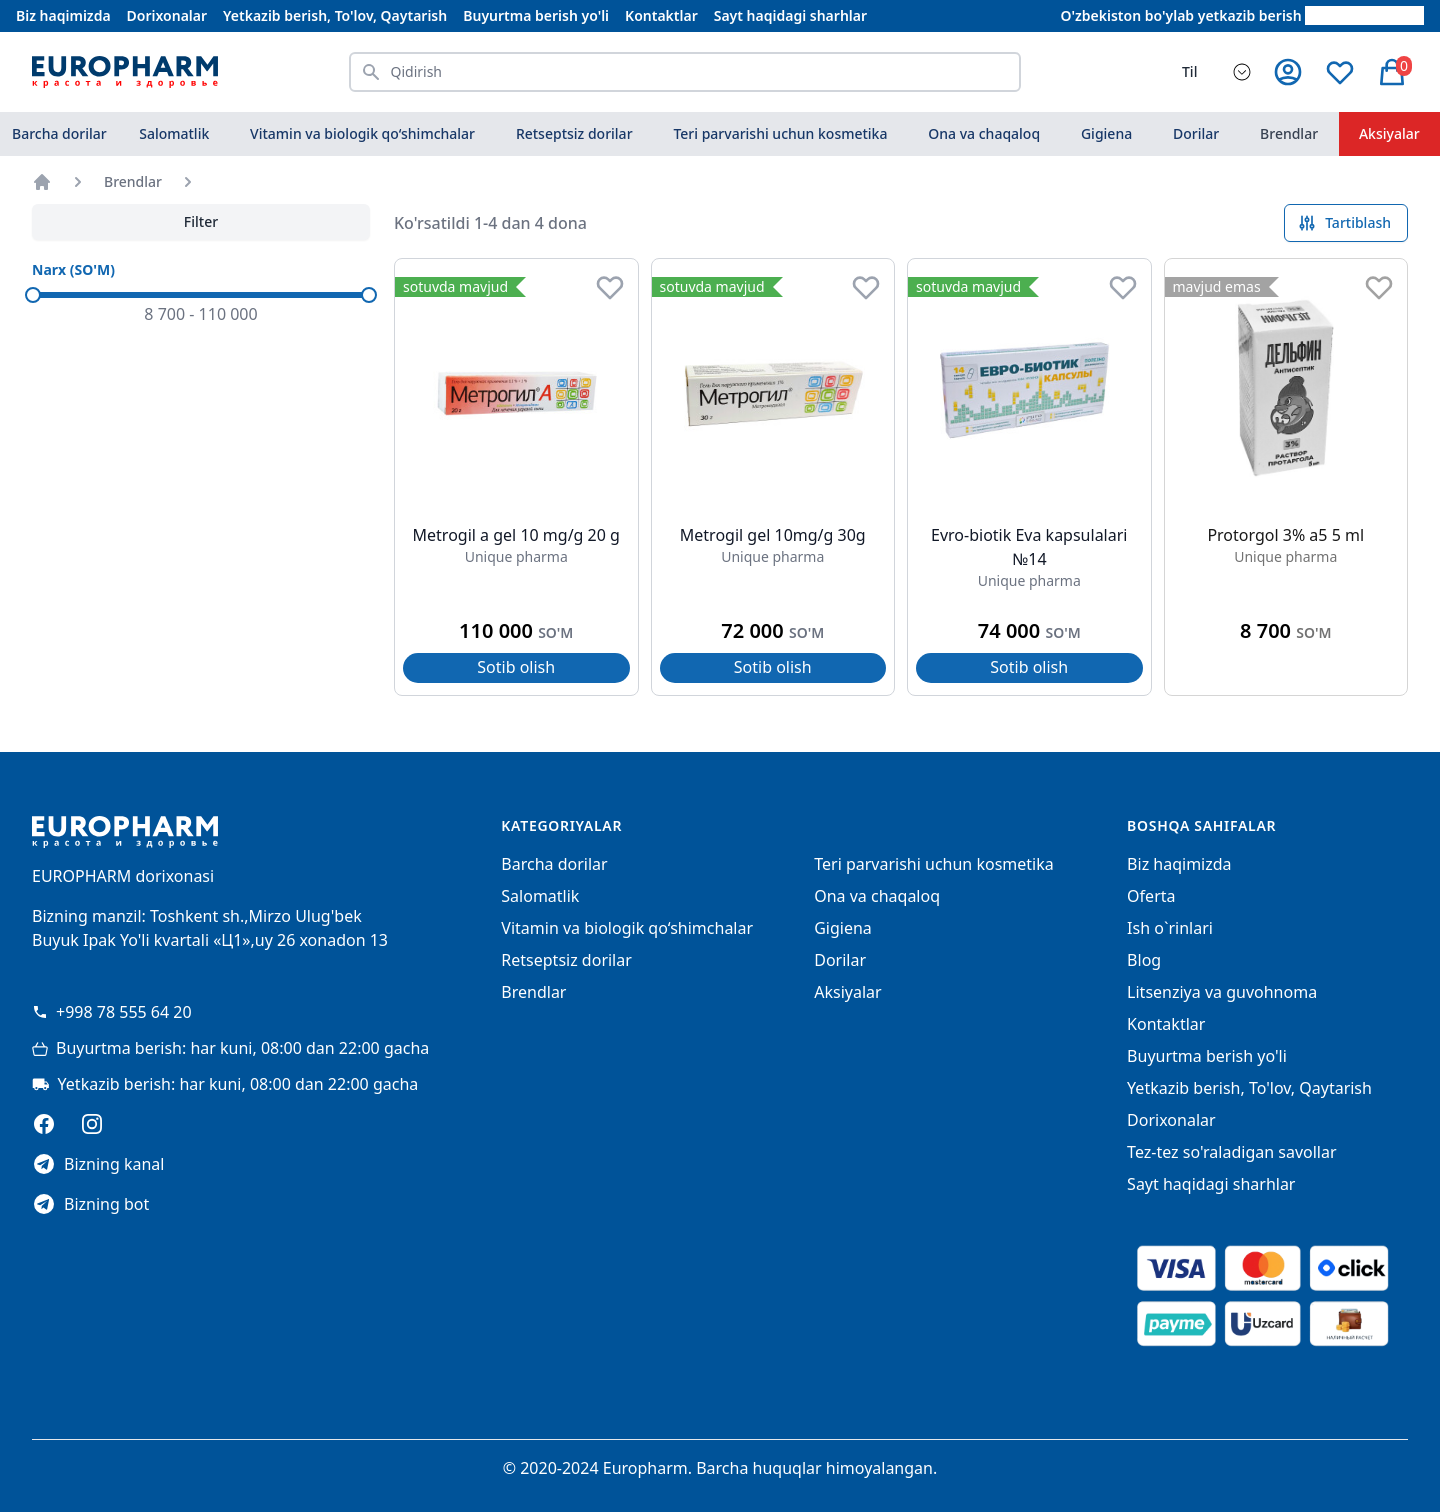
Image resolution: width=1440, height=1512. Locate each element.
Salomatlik (174, 133)
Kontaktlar (661, 15)
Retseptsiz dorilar (574, 133)
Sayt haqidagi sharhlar (790, 15)
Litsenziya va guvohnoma (1222, 992)
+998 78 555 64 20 (112, 1012)
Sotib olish (516, 667)
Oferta (1151, 896)
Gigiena (1106, 133)
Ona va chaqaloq (984, 133)
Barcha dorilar (59, 133)
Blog (1144, 960)
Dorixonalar (167, 15)
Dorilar (1196, 133)
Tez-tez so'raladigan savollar (1231, 1152)
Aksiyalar (847, 992)
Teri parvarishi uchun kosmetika (780, 133)
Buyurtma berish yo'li (536, 15)
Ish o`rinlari (1170, 928)
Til (1189, 71)
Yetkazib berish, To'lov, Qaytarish (335, 15)
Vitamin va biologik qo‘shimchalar (362, 133)
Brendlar (1289, 133)
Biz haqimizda (63, 15)
